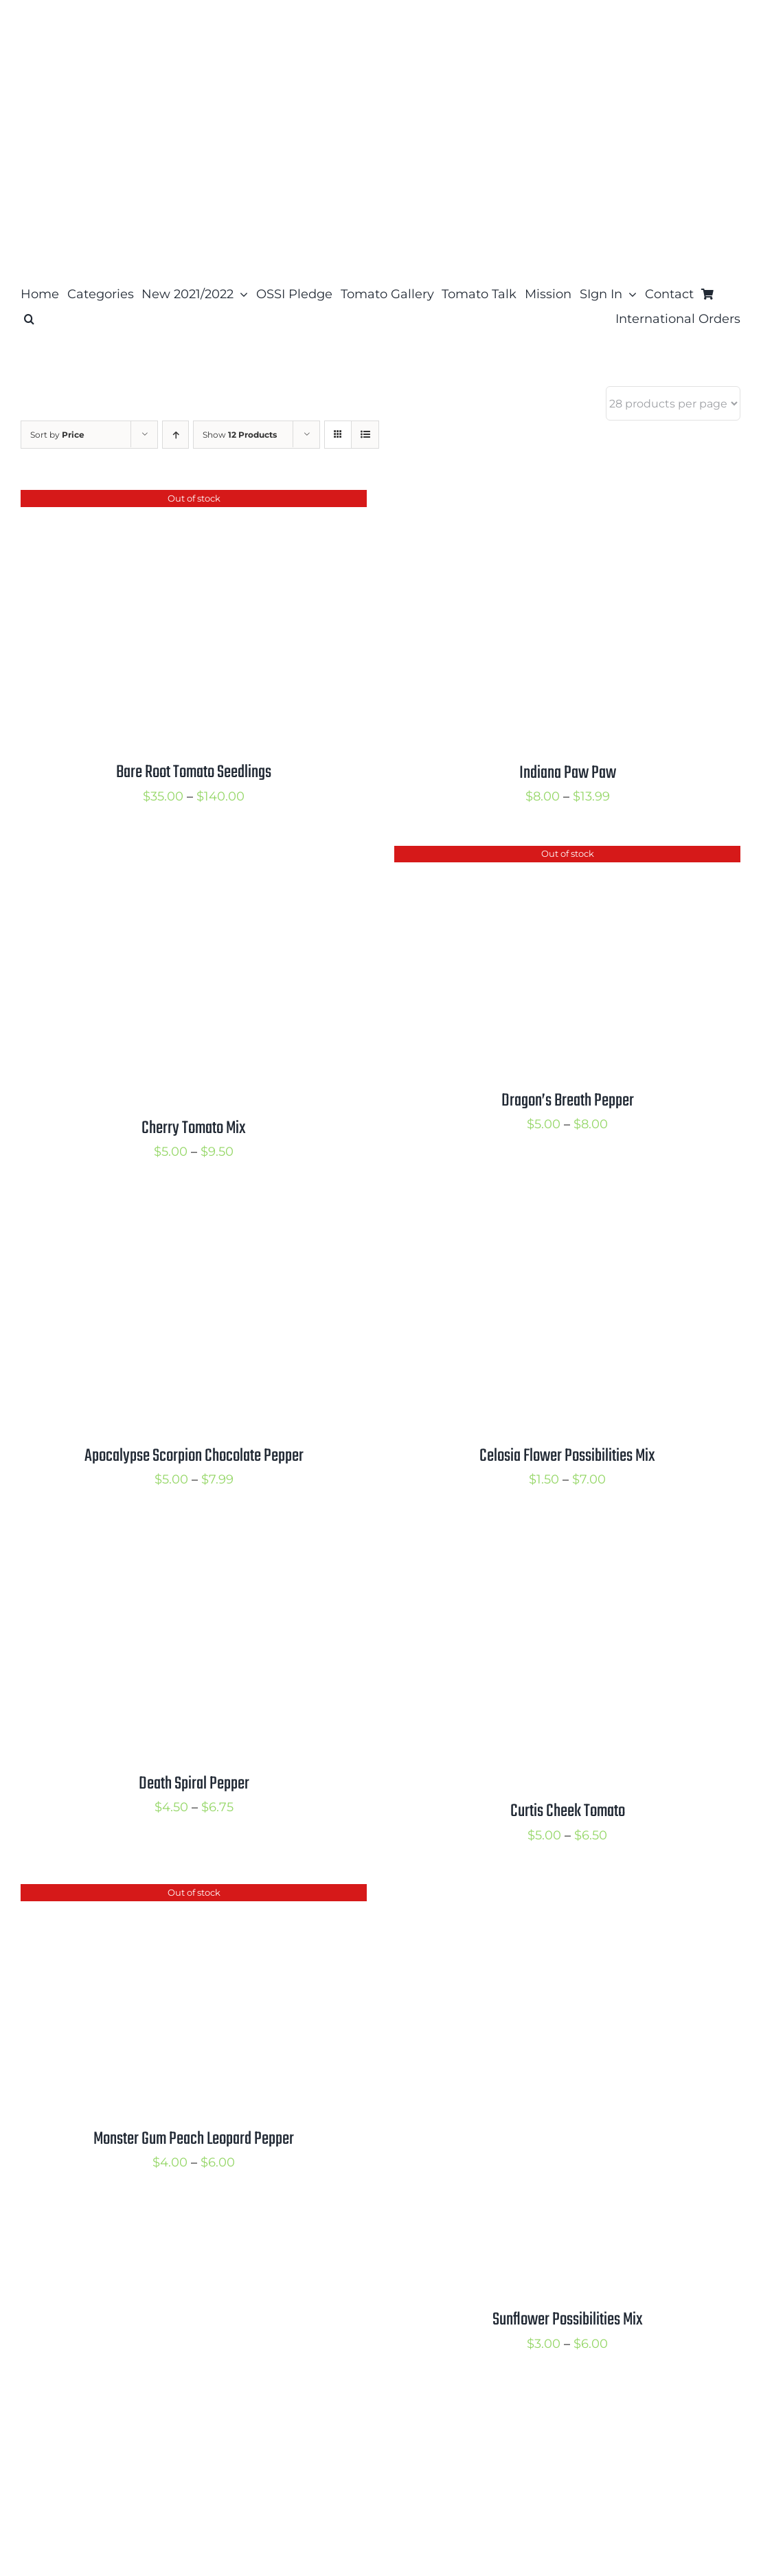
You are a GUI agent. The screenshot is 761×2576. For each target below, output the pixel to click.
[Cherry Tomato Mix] (192, 856)
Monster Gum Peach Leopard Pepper (193, 2139)
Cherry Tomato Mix (193, 1128)
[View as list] (365, 434)
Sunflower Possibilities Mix (567, 2319)
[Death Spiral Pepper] (192, 1539)
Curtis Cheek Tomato (567, 1811)
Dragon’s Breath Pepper (567, 1101)
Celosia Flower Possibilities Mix (567, 1456)
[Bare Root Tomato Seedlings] (192, 500)
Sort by (57, 434)
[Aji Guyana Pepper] (192, 2403)
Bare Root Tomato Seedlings (193, 772)
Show (240, 434)
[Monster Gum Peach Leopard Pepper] (192, 1895)
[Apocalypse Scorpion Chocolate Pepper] (192, 1212)
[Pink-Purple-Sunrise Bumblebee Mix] (566, 2403)
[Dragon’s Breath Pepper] (566, 856)
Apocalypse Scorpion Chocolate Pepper (194, 1456)
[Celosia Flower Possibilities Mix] (566, 1212)
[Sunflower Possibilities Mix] (566, 1895)
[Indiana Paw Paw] (566, 500)
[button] (29, 318)
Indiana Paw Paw (567, 773)
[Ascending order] (175, 435)
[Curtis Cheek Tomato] (566, 1539)
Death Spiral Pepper (194, 1783)
